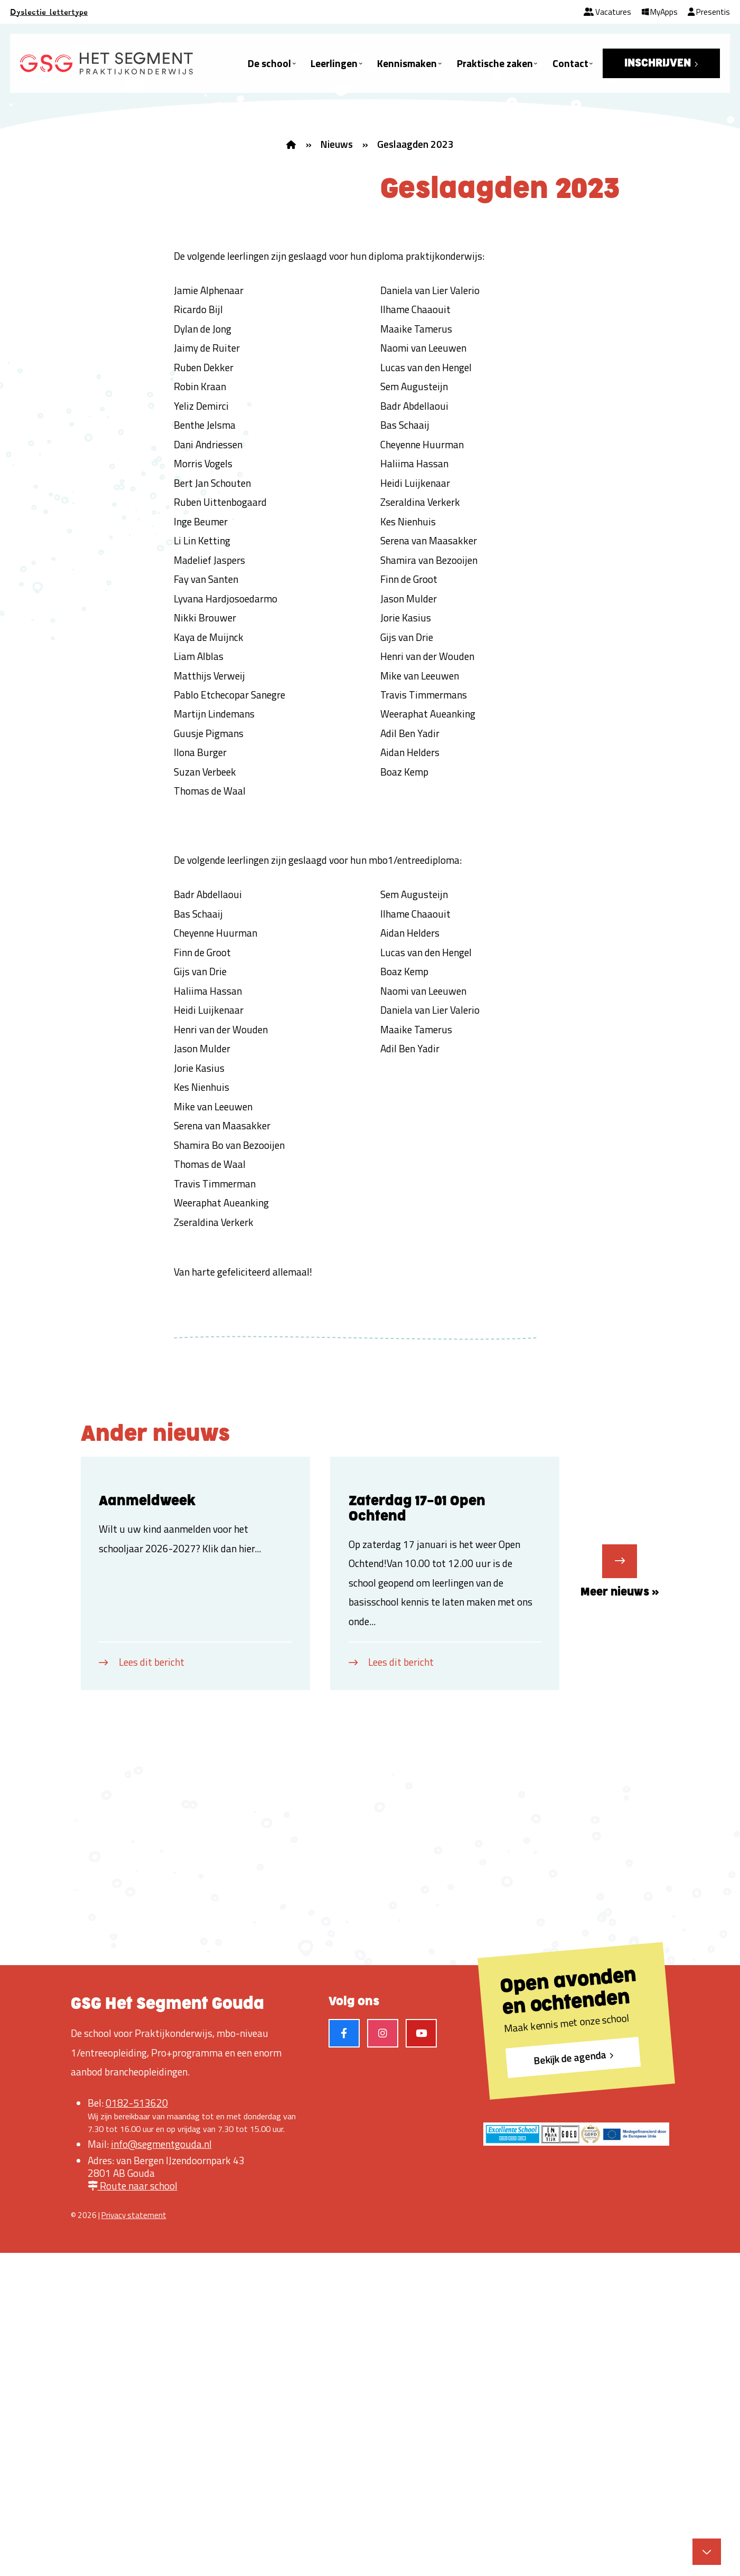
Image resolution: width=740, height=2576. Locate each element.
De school (269, 63)
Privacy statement (133, 2538)
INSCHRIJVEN (657, 63)
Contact (570, 63)
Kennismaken (407, 63)
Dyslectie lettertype (49, 12)
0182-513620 (137, 2425)
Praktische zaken (495, 63)
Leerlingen (334, 63)
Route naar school (132, 2508)
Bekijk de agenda (569, 2380)
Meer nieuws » (619, 1823)
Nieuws (336, 144)
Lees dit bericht (151, 1984)
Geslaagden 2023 (415, 144)
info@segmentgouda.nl (161, 2467)
